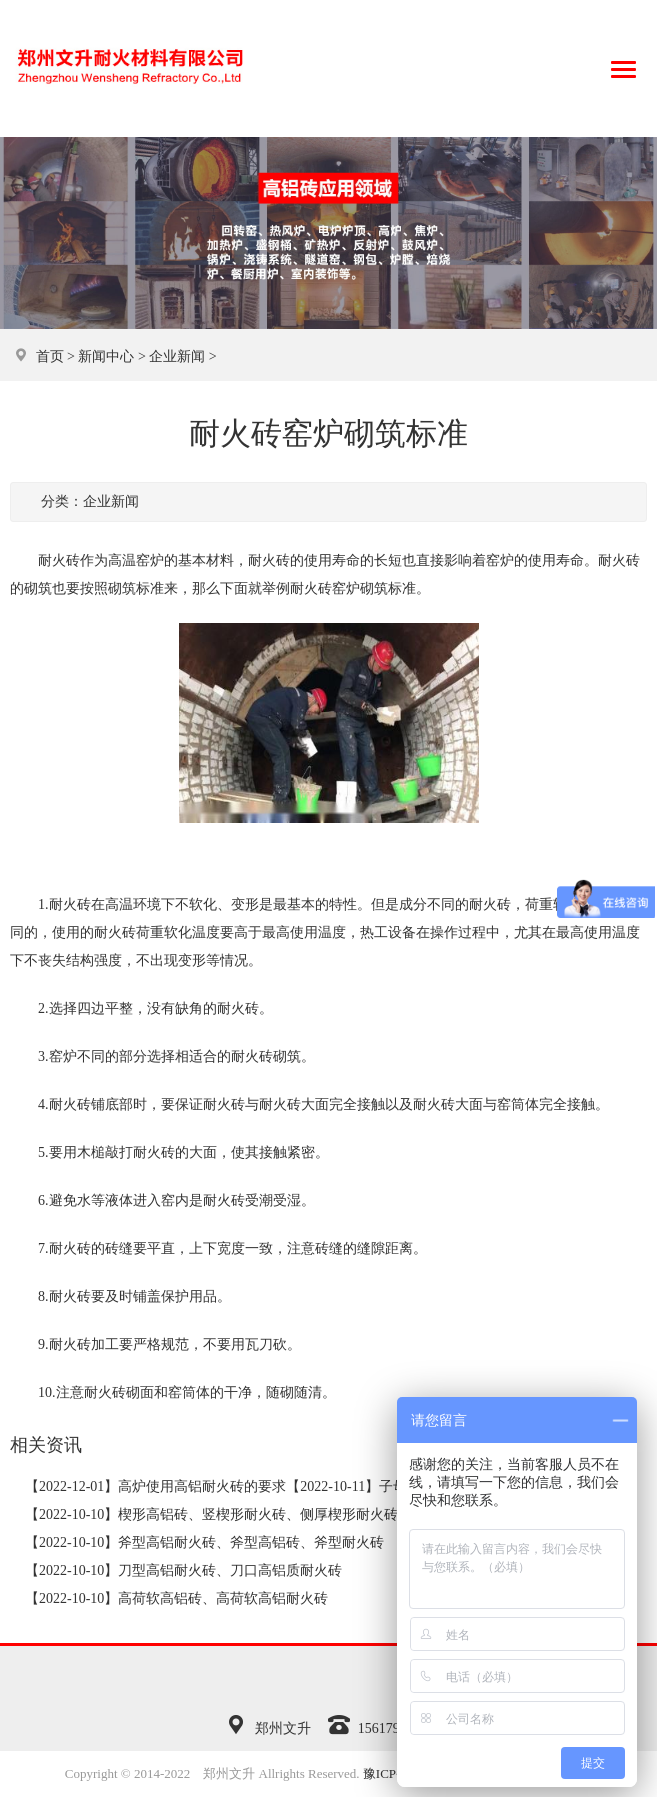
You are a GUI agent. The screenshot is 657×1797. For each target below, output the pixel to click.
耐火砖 (269, 560)
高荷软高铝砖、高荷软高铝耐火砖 (223, 1598)
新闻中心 (106, 356)
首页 (50, 356)
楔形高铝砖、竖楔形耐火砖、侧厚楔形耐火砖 (258, 1514)
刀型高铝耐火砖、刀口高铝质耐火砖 (230, 1570)
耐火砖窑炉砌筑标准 (353, 588)
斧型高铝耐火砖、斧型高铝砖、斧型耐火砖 (251, 1542)
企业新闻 (177, 356)
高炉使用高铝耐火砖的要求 (202, 1486)
